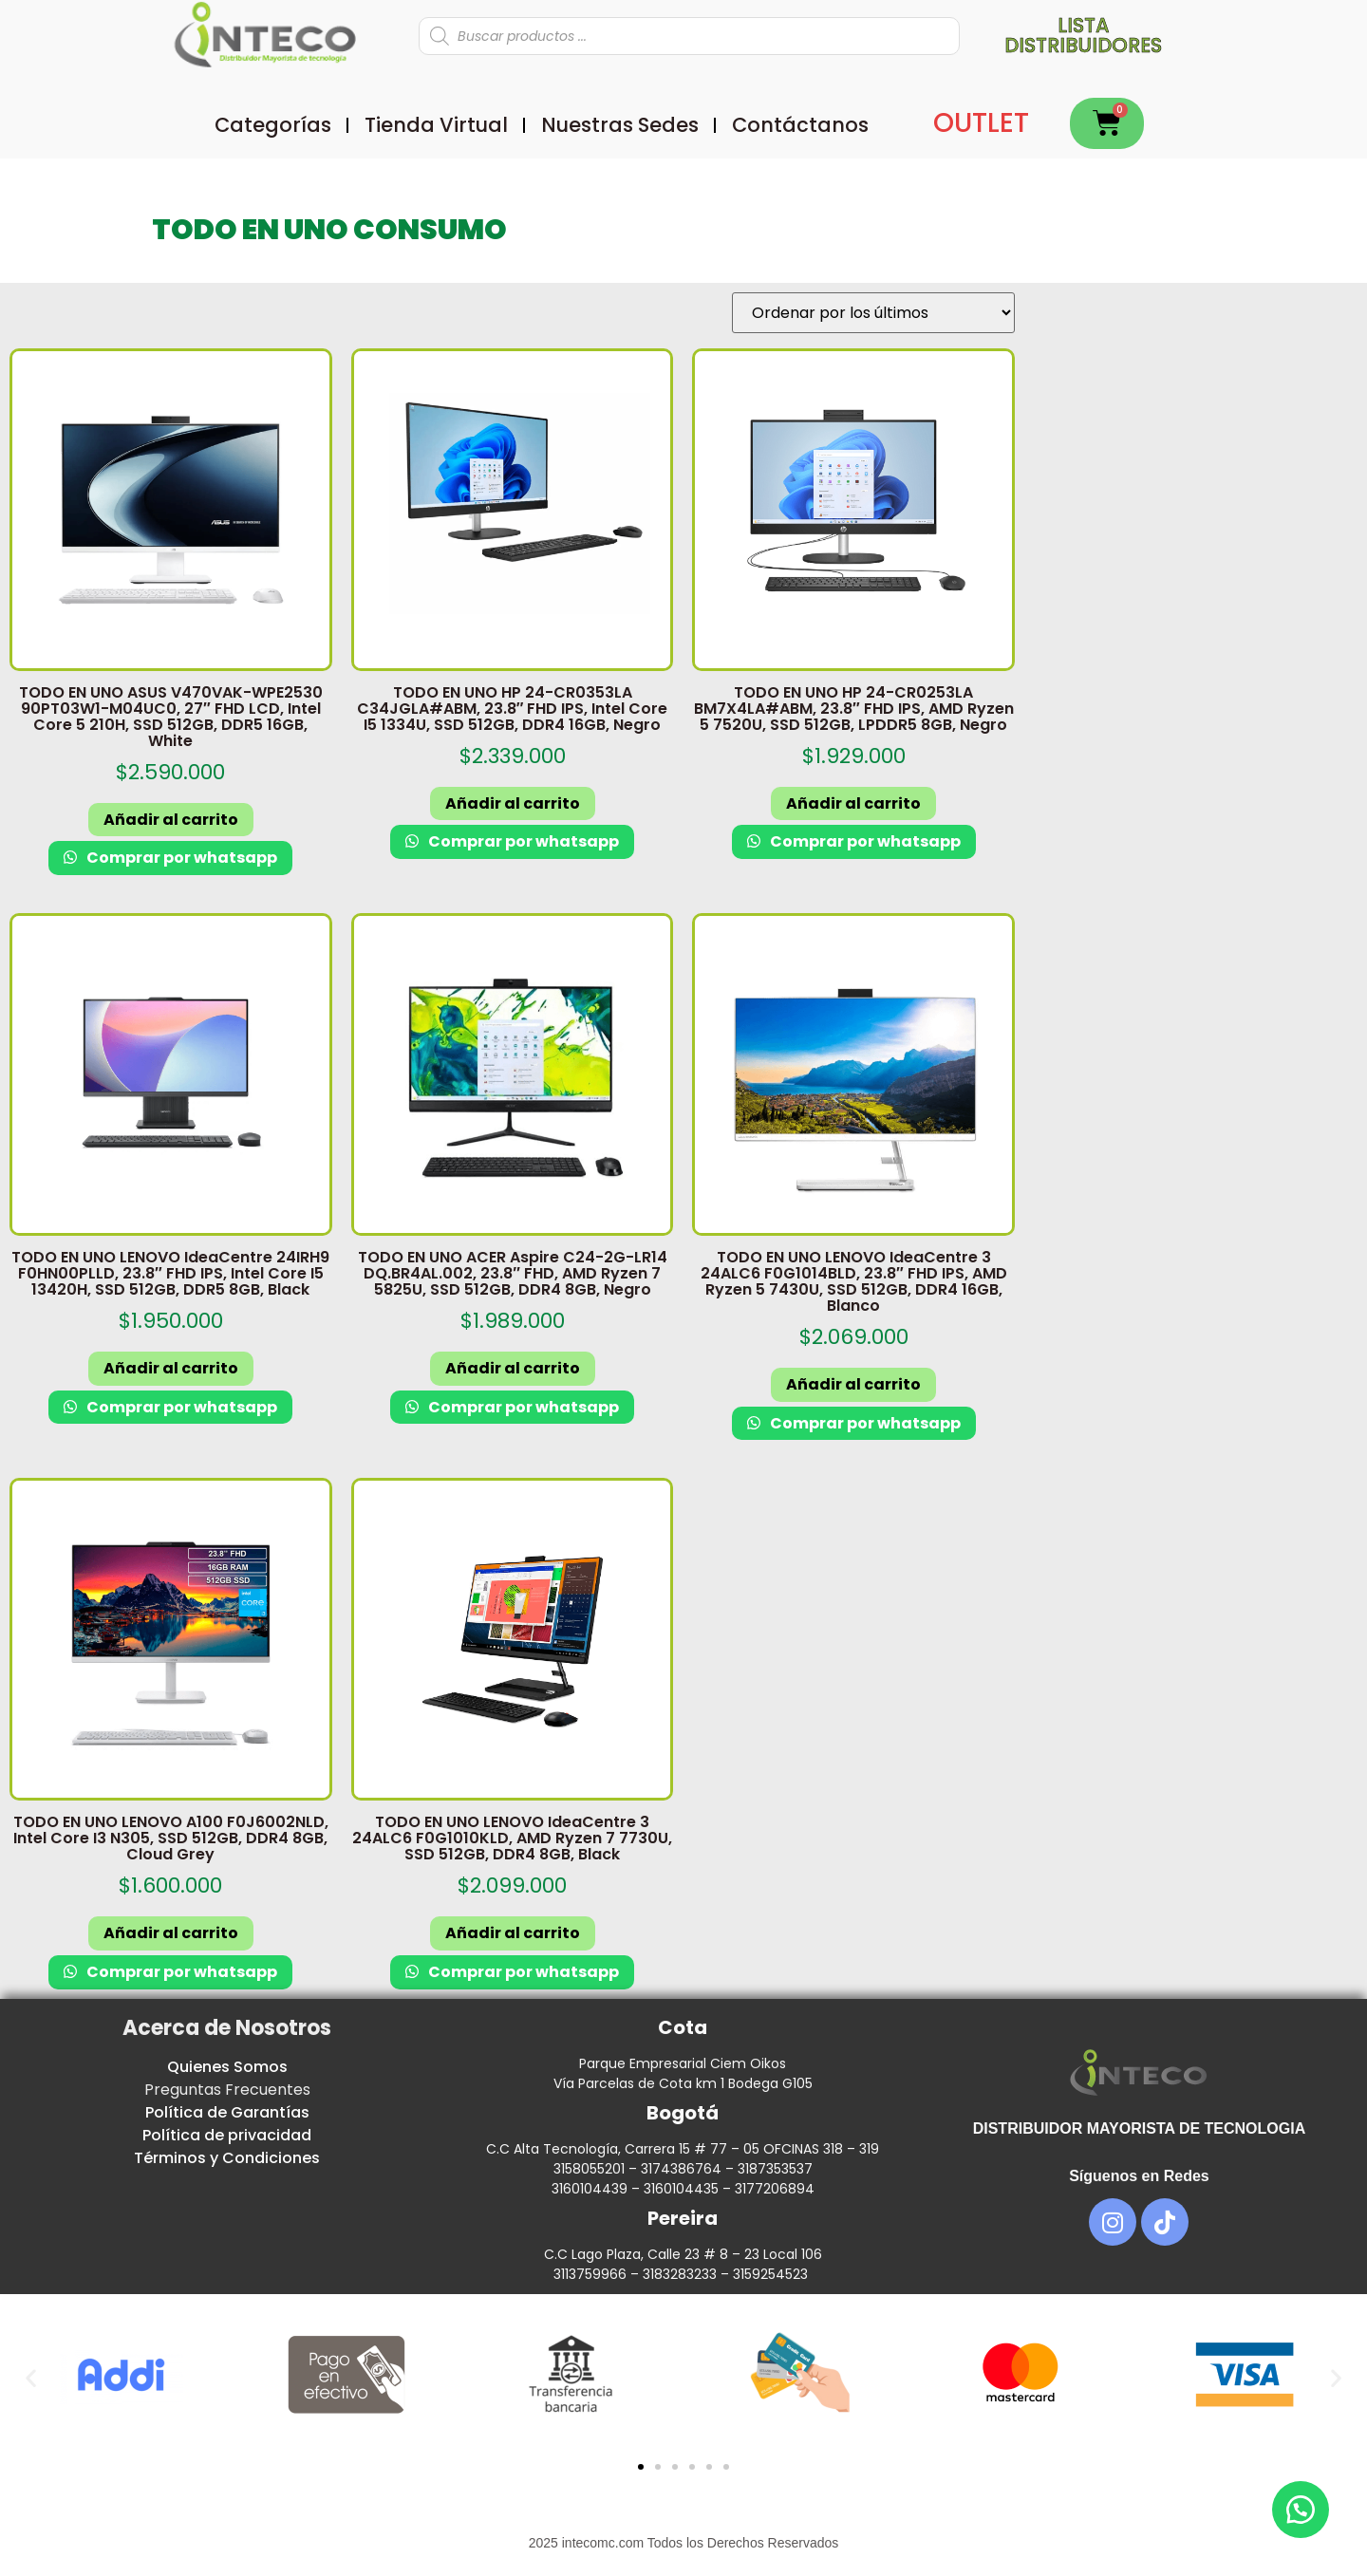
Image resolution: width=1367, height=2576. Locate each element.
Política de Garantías (227, 2112)
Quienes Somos (227, 2067)
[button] (31, 2378)
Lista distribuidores (1083, 35)
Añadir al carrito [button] (170, 820)
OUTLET (981, 122)
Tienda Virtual (436, 125)
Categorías (273, 125)
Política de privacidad (226, 2135)
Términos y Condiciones (227, 2158)
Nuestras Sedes (620, 125)
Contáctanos (800, 125)
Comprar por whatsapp (180, 857)
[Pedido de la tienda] (873, 312)
